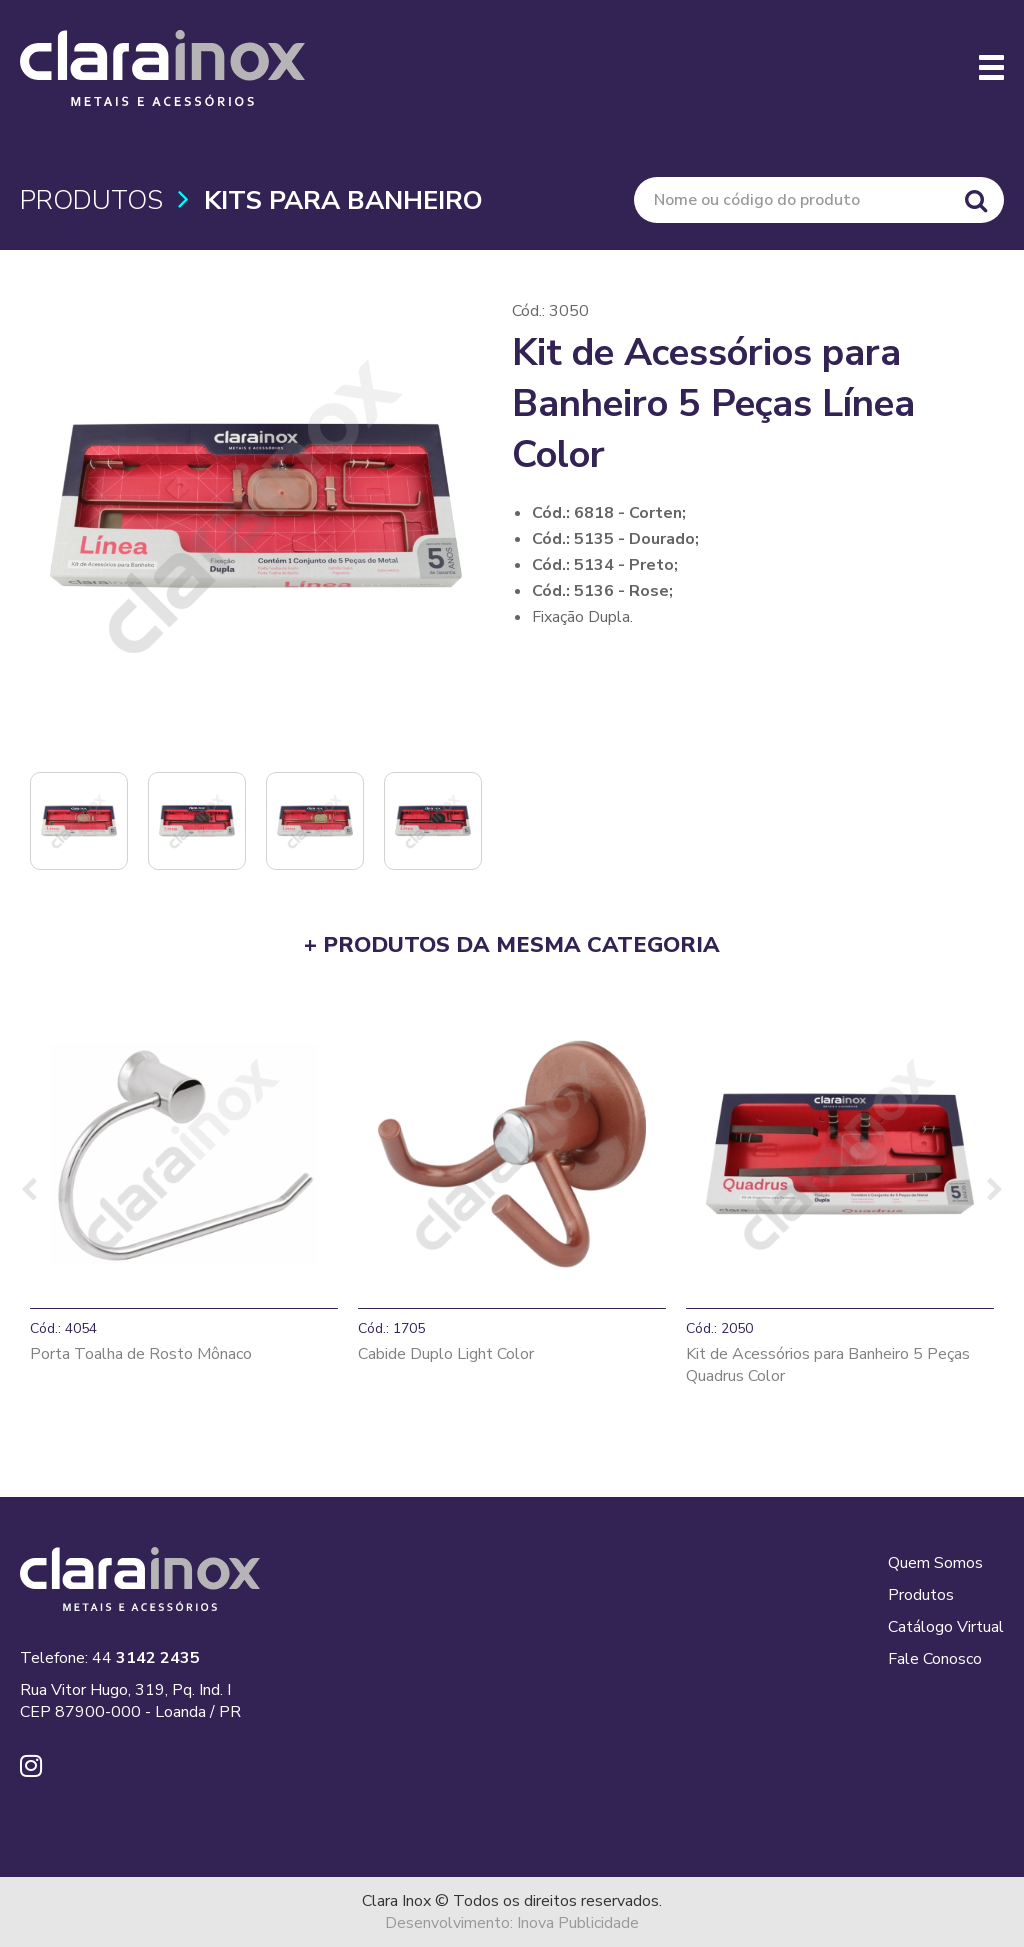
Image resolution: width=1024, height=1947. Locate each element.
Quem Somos (935, 1563)
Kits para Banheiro (343, 200)
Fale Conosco (935, 1659)
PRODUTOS (91, 200)
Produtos (921, 1595)
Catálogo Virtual (946, 1627)
